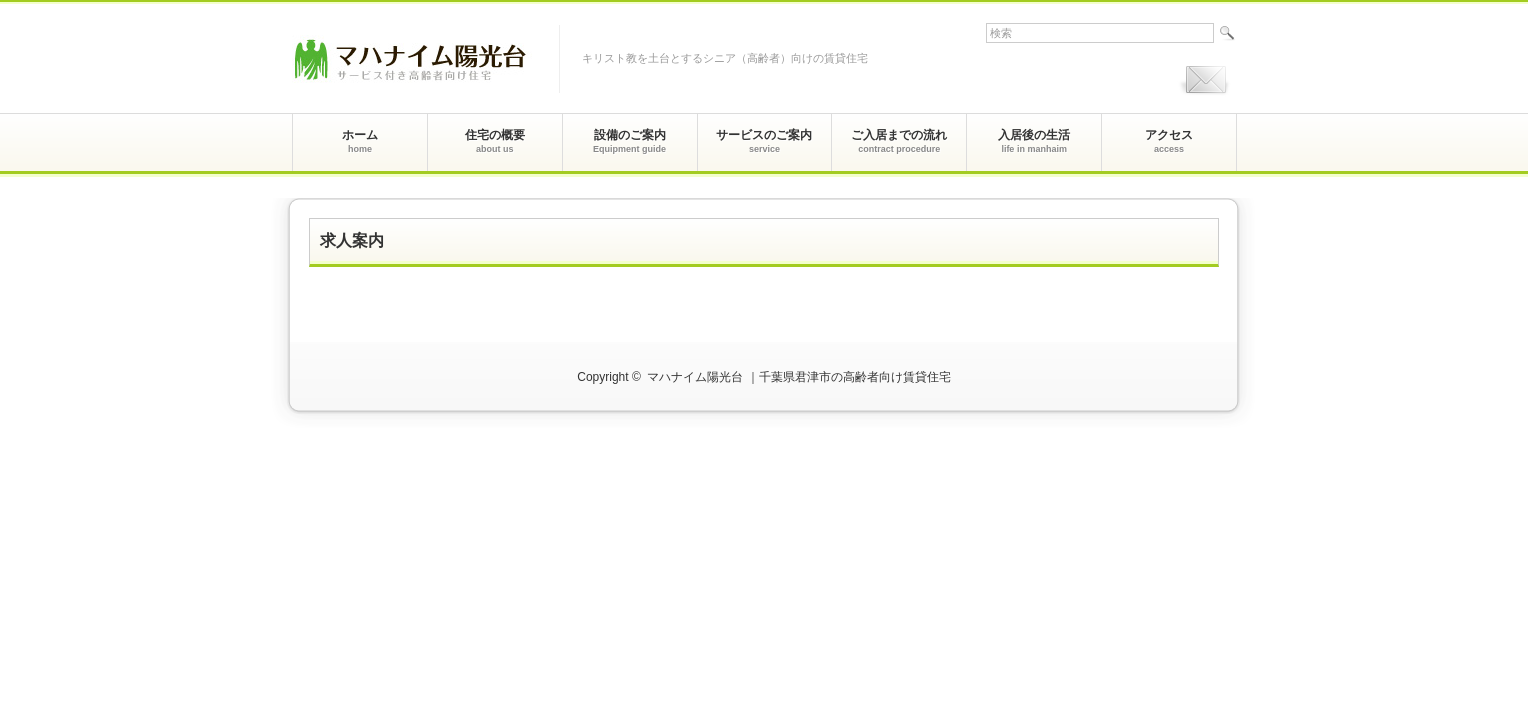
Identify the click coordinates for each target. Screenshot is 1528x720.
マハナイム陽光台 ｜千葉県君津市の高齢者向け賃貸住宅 (798, 377)
